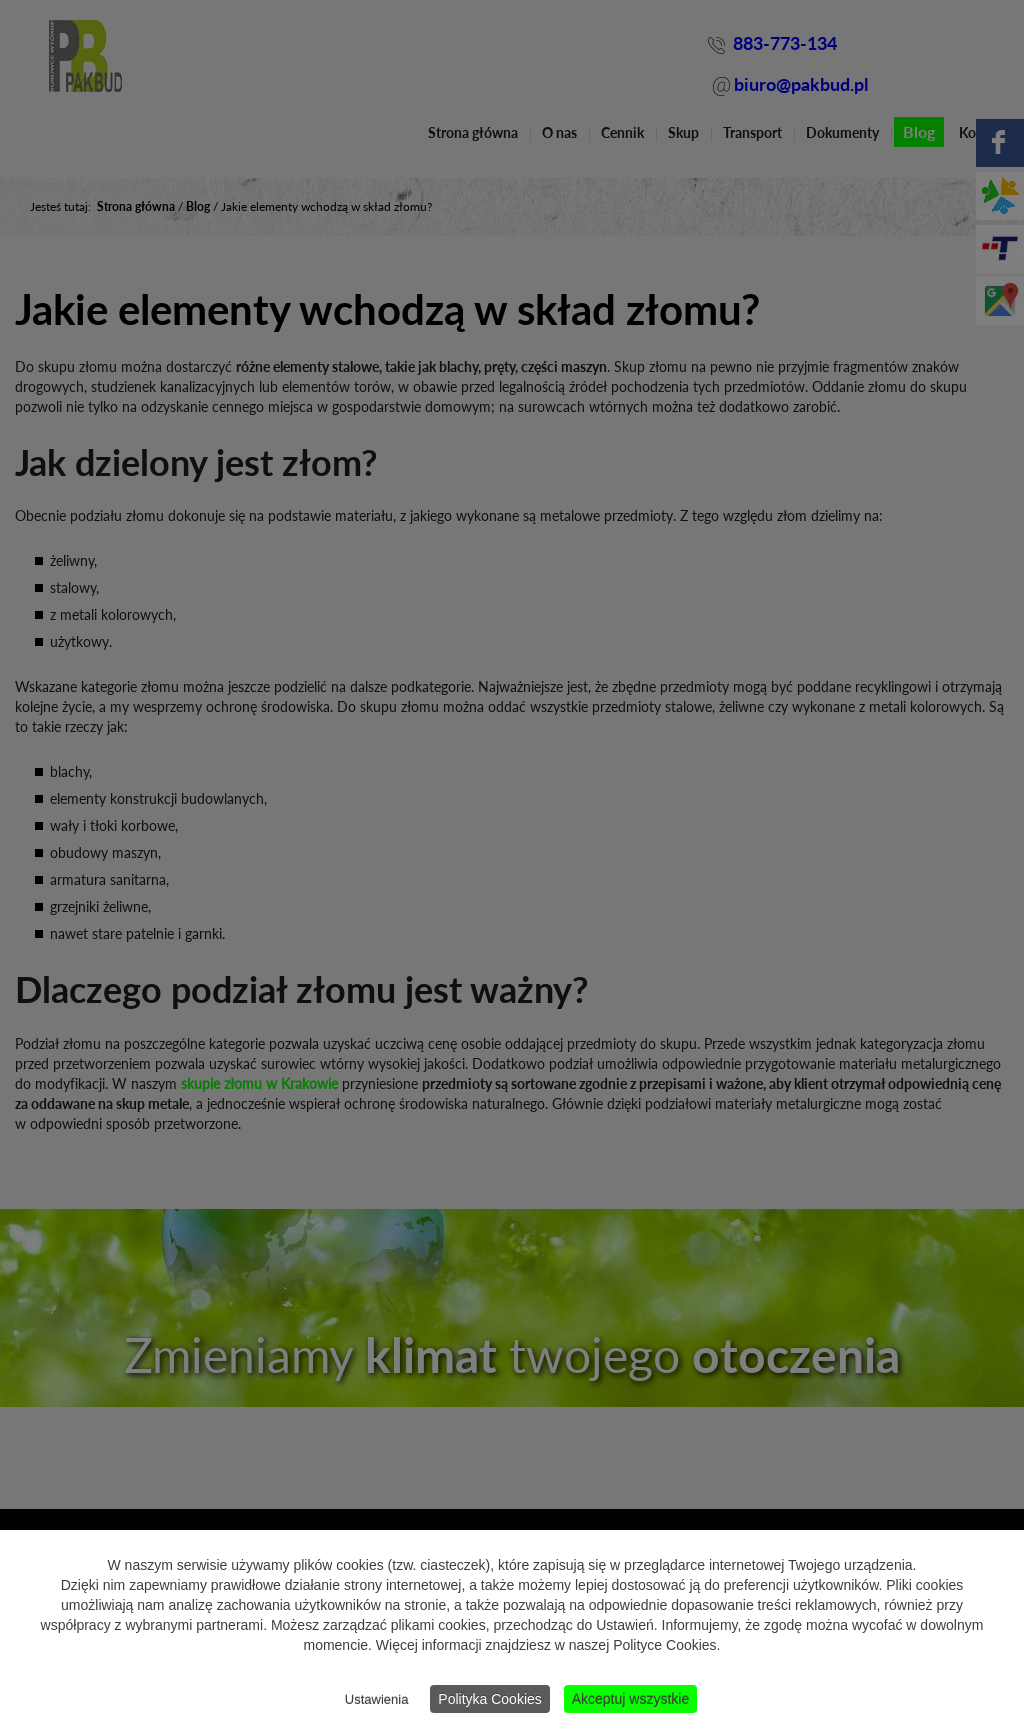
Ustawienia (377, 1699)
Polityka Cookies (490, 1699)
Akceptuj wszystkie (630, 1699)
